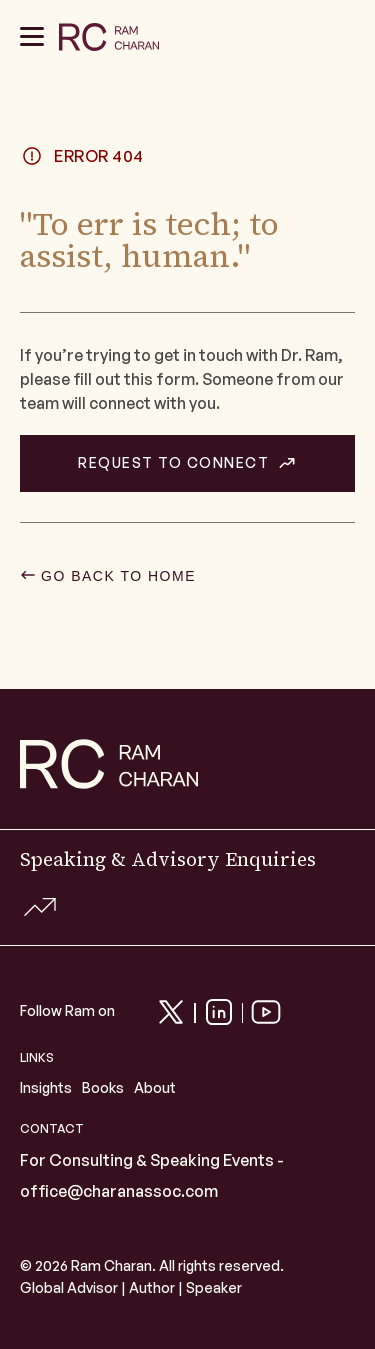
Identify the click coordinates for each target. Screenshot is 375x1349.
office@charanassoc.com (119, 1191)
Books (103, 1087)
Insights (46, 1087)
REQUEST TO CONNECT (173, 463)
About (155, 1087)
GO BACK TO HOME (118, 576)
